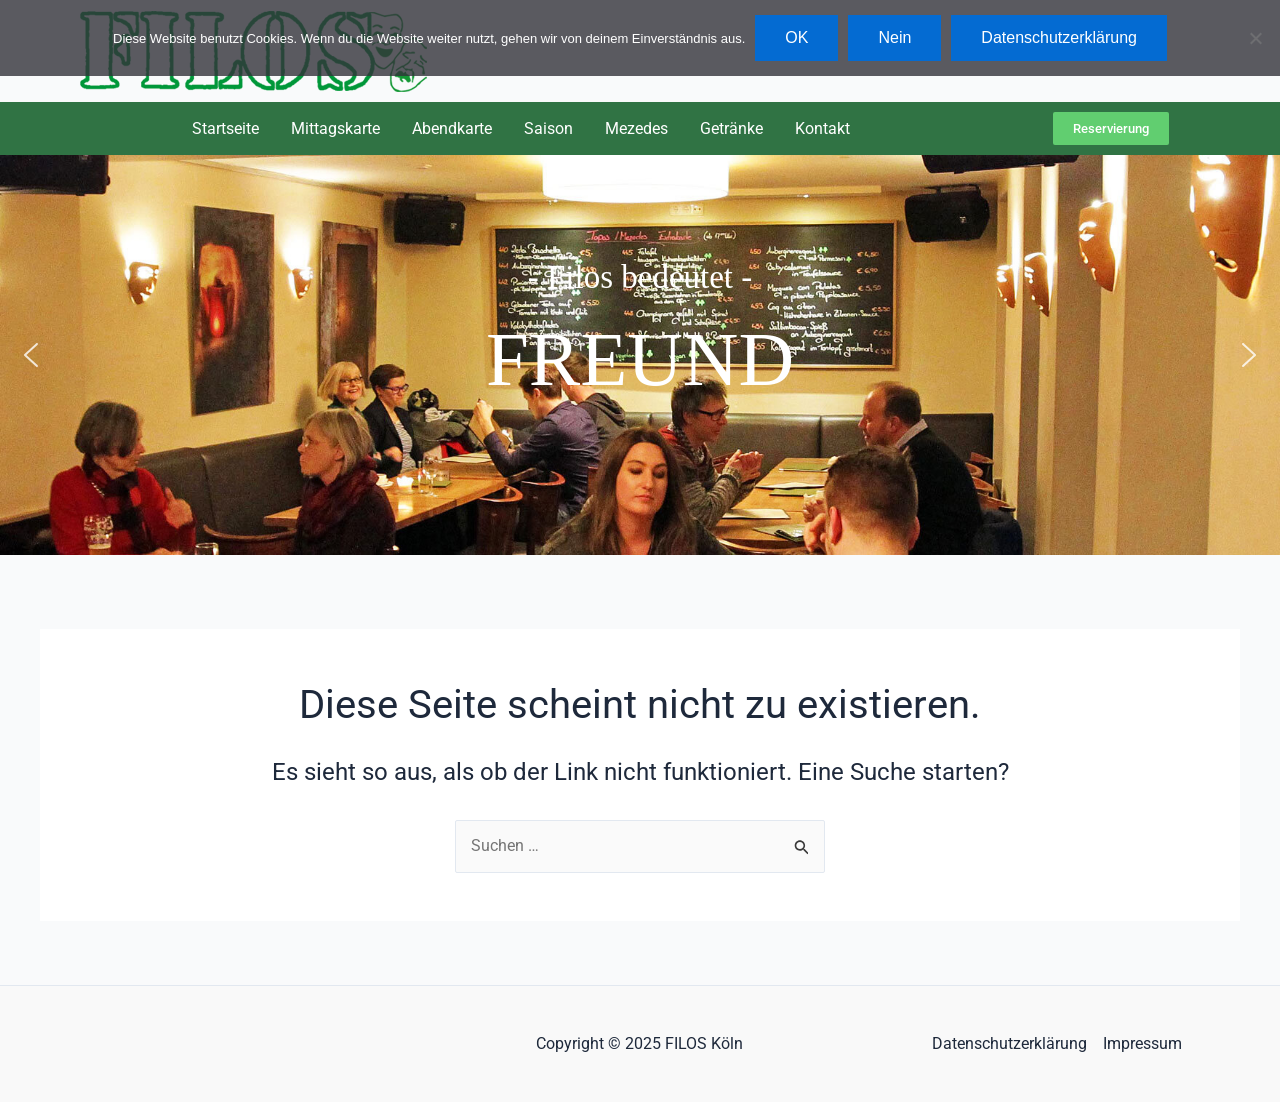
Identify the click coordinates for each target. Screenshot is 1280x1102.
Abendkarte (452, 128)
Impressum (1142, 1043)
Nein (894, 37)
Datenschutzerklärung (1009, 1043)
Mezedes (636, 128)
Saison (548, 128)
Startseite (225, 128)
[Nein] (1255, 38)
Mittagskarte (335, 128)
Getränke (731, 128)
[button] (31, 355)
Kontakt (822, 128)
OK (796, 37)
